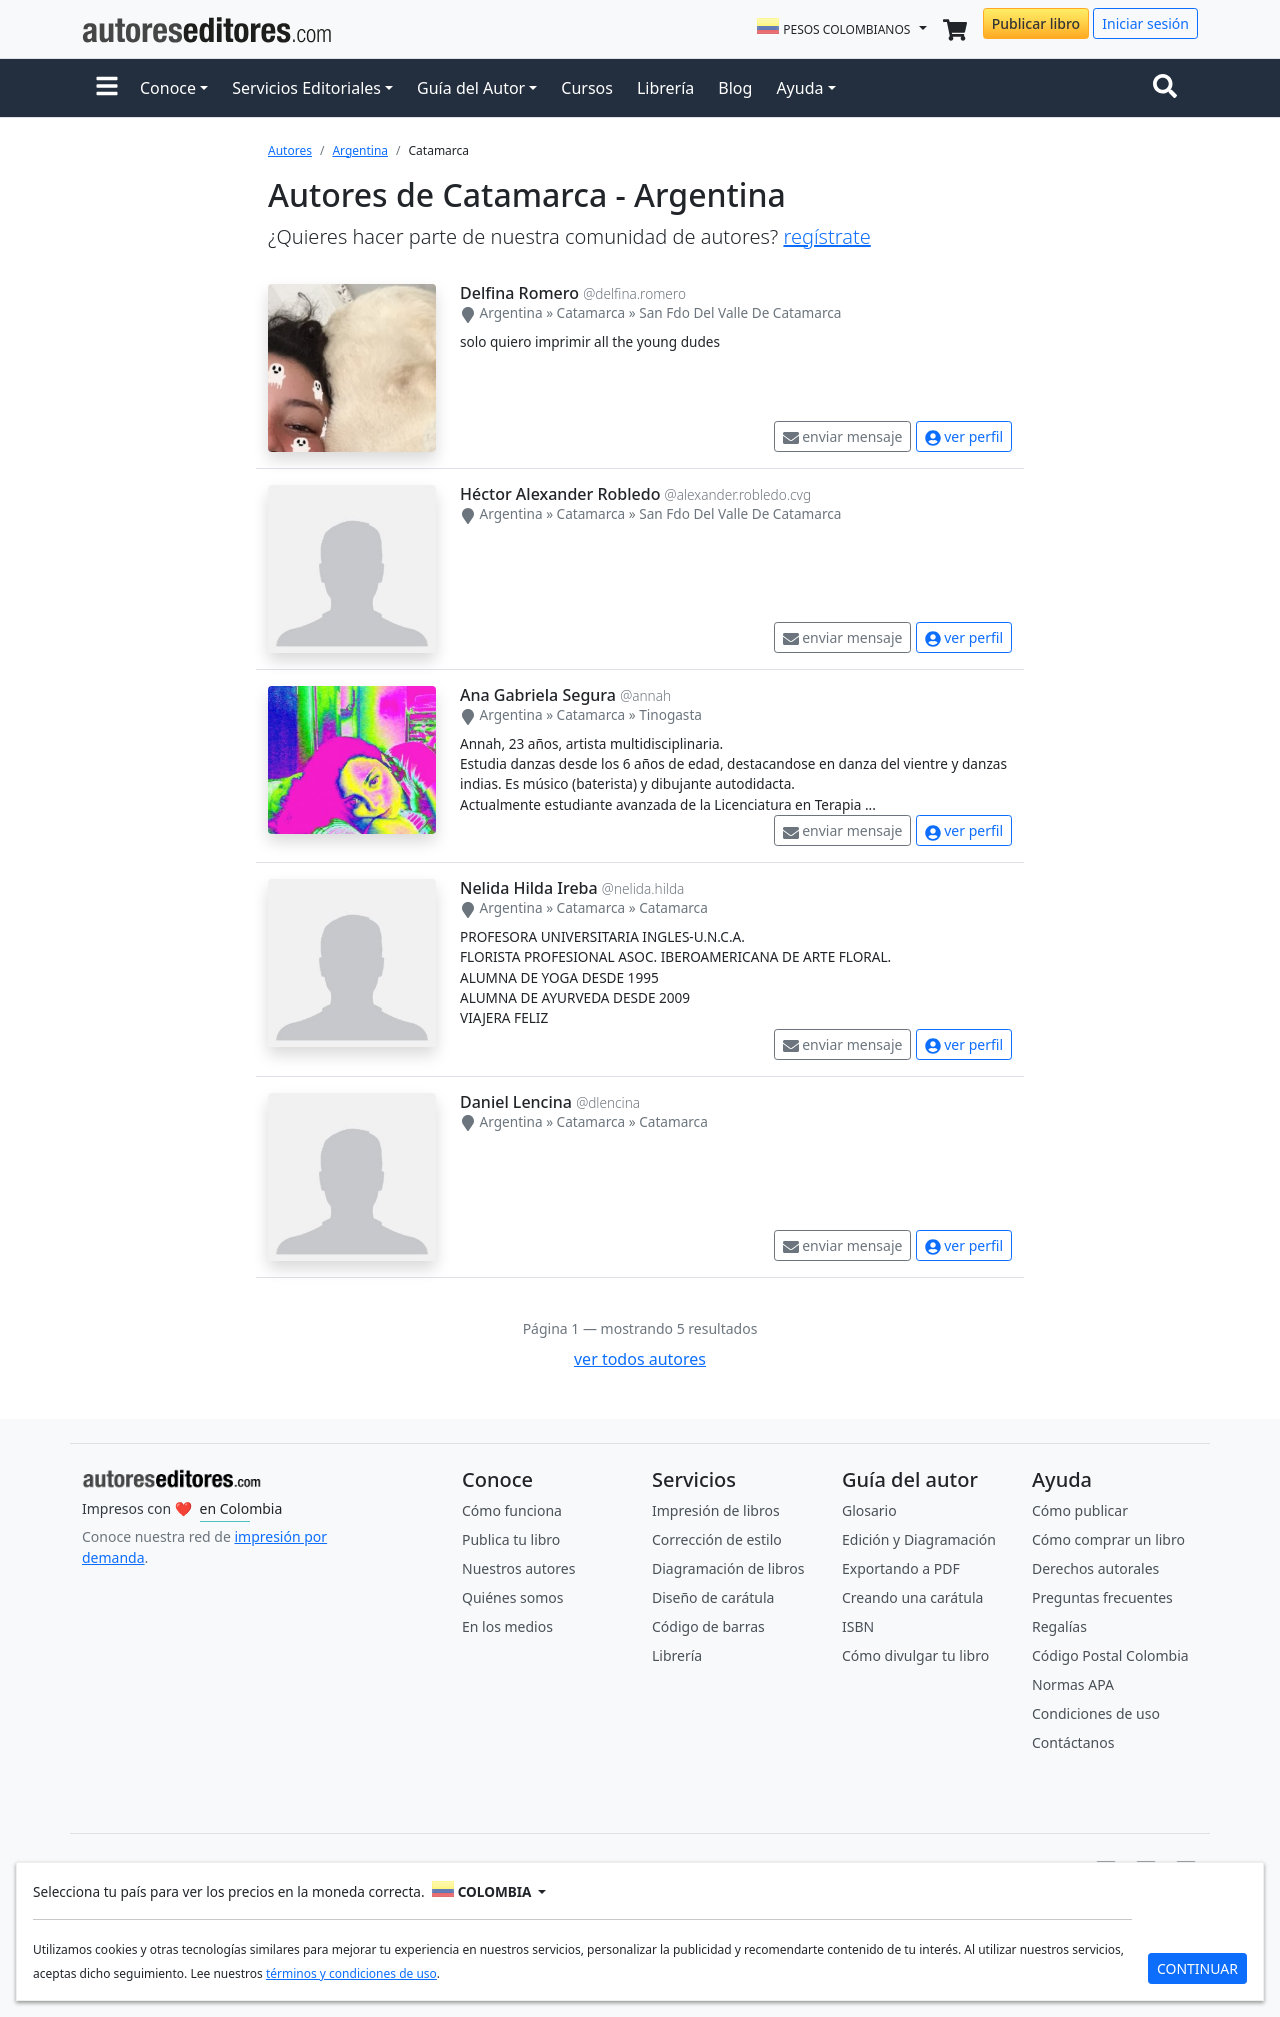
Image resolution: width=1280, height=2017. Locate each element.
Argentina (360, 150)
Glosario (869, 1510)
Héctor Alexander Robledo (560, 494)
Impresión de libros (716, 1510)
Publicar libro (1036, 23)
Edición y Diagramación (919, 1539)
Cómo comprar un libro (1108, 1539)
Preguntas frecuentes (1102, 1597)
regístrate (826, 236)
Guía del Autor (471, 88)
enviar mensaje (843, 436)
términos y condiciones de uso (351, 1973)
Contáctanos (1073, 1742)
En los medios (507, 1626)
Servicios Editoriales (306, 88)
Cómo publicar (1080, 1510)
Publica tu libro (511, 1539)
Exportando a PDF (901, 1568)
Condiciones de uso (1096, 1713)
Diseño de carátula (713, 1597)
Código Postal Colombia (1110, 1655)
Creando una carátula (912, 1597)
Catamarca (591, 312)
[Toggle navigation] (1169, 88)
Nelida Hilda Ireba (529, 888)
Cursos (587, 88)
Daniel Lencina (516, 1102)
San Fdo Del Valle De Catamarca (740, 312)
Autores (290, 150)
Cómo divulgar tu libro (915, 1655)
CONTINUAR (1197, 1968)
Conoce (168, 88)
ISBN (858, 1626)
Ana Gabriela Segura (538, 695)
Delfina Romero (519, 293)
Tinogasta (670, 714)
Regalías (1059, 1626)
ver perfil (964, 436)
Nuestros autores (518, 1568)
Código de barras (708, 1626)
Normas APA (1073, 1684)
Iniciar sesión (1145, 23)
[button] (107, 88)
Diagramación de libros (728, 1568)
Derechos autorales (1095, 1568)
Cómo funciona (512, 1510)
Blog (735, 88)
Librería (665, 88)
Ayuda (799, 88)
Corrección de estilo (717, 1539)
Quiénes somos (512, 1597)
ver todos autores (640, 1359)
